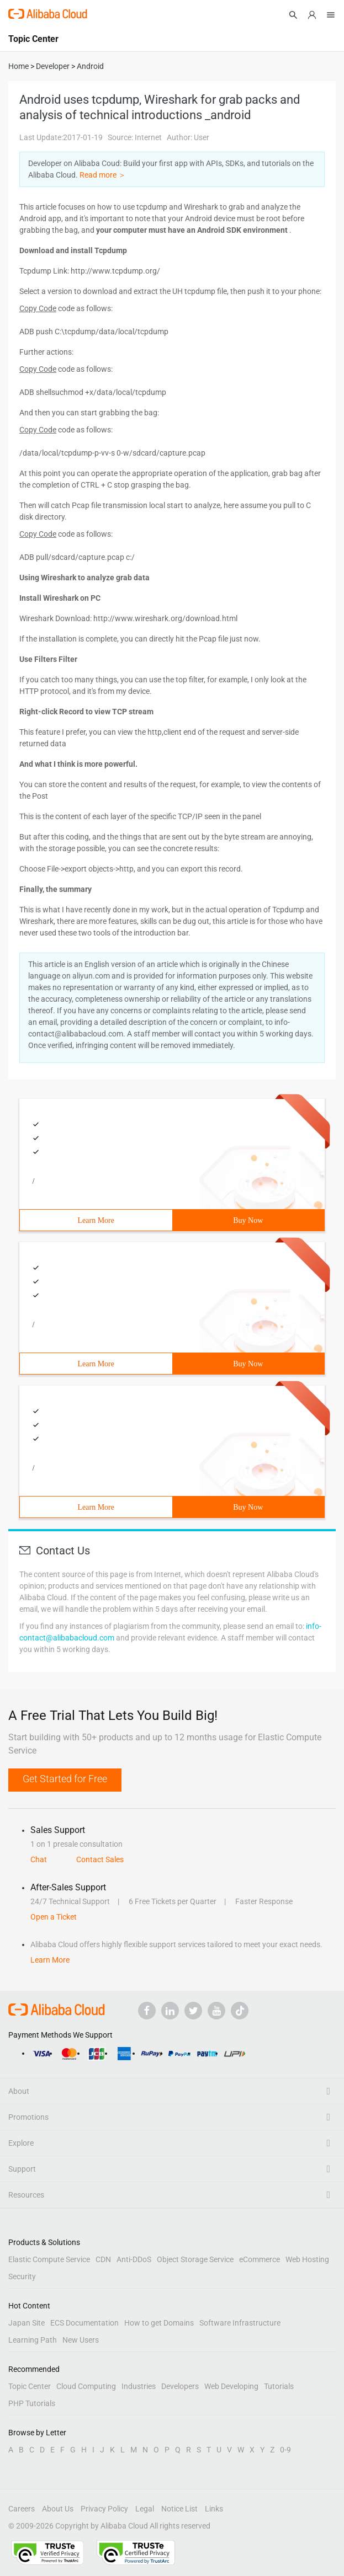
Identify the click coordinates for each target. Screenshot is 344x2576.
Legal (144, 2508)
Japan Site (26, 2322)
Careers (21, 2508)
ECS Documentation (84, 2322)
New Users (80, 2339)
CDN (103, 2259)
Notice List (179, 2508)
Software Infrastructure (240, 2322)
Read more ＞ (103, 174)
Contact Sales (100, 1859)
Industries (138, 2386)
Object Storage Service (195, 2259)
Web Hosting (307, 2259)
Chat (38, 1859)
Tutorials (279, 2386)
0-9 (285, 2449)
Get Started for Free (65, 1778)
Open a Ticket (53, 1916)
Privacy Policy (104, 2508)
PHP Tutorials (31, 2403)
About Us (57, 2508)
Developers (180, 2386)
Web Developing (231, 2386)
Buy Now (248, 1220)
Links (214, 2508)
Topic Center (29, 2386)
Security (22, 2276)
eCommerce (259, 2259)
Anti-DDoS (134, 2259)
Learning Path (32, 2339)
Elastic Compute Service (49, 2259)
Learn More (96, 1220)
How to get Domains (159, 2322)
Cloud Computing (86, 2386)
